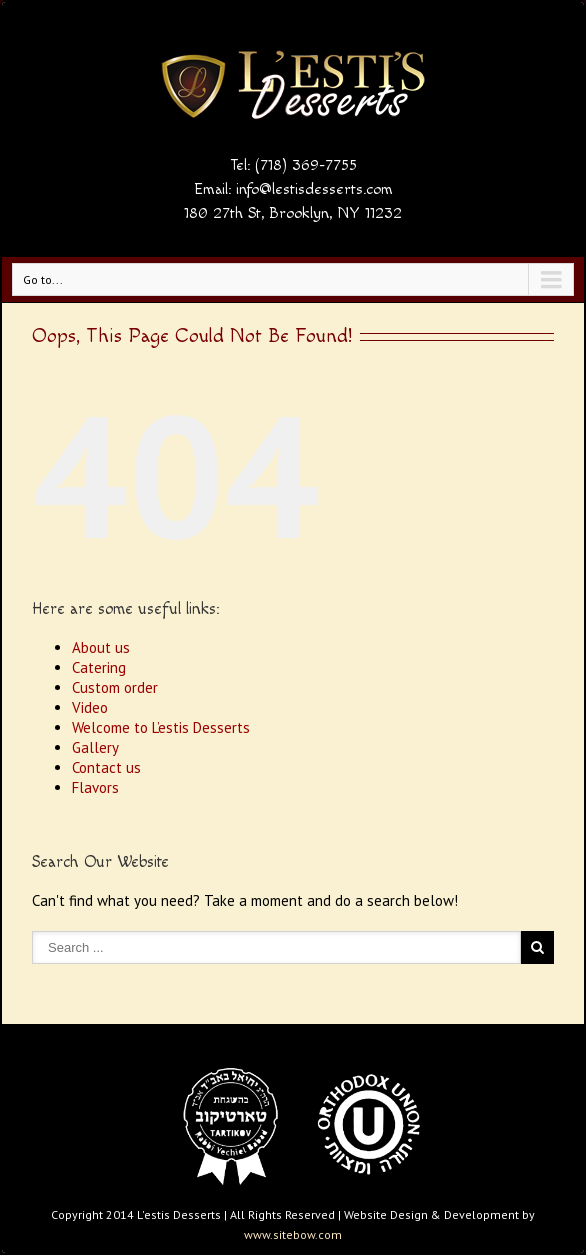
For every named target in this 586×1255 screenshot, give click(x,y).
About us (101, 647)
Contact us (106, 767)
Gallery (95, 747)
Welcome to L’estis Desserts (161, 727)
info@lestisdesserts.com (314, 189)
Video (90, 707)
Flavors (95, 787)
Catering (99, 667)
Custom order (115, 687)
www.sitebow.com (293, 1234)
